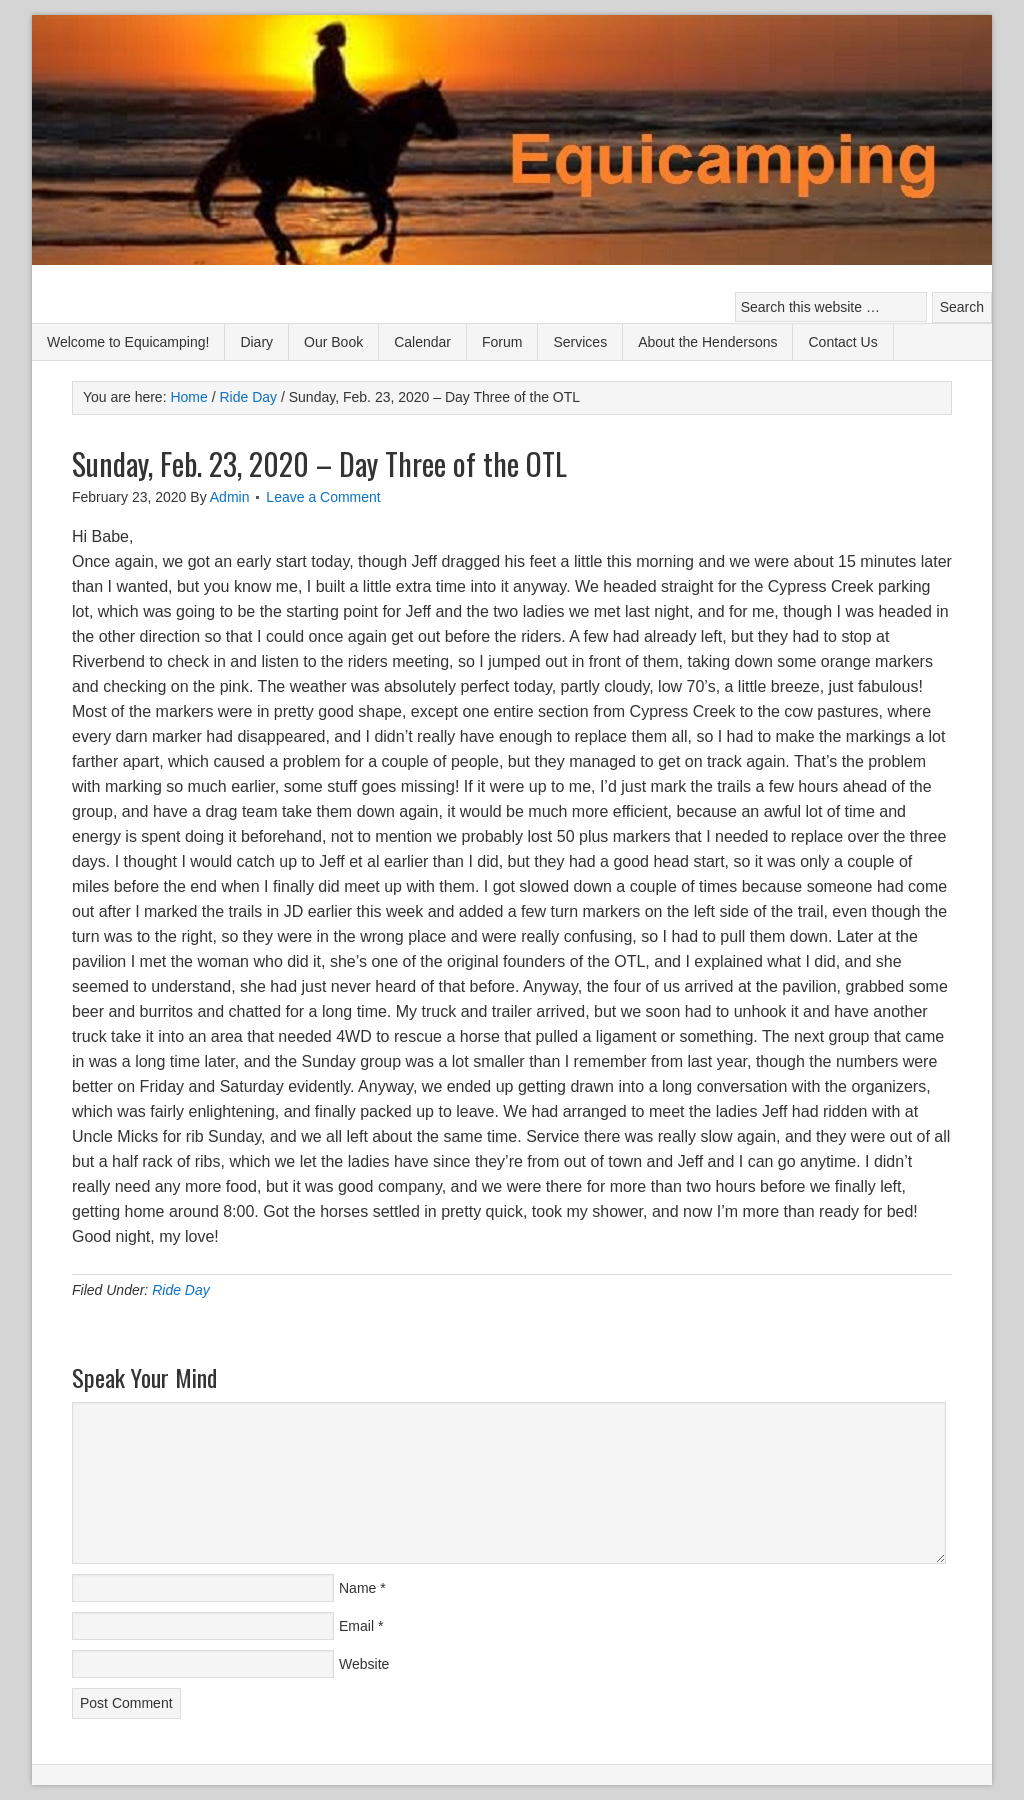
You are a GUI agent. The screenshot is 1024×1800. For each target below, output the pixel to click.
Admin (230, 497)
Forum (502, 342)
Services (580, 342)
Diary (256, 342)
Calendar (422, 342)
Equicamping (512, 142)
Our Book (333, 342)
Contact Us (842, 342)
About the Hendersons (707, 342)
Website (364, 1664)
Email (356, 1626)
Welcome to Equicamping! (128, 342)
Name (357, 1588)
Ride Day (181, 1290)
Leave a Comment (323, 497)
